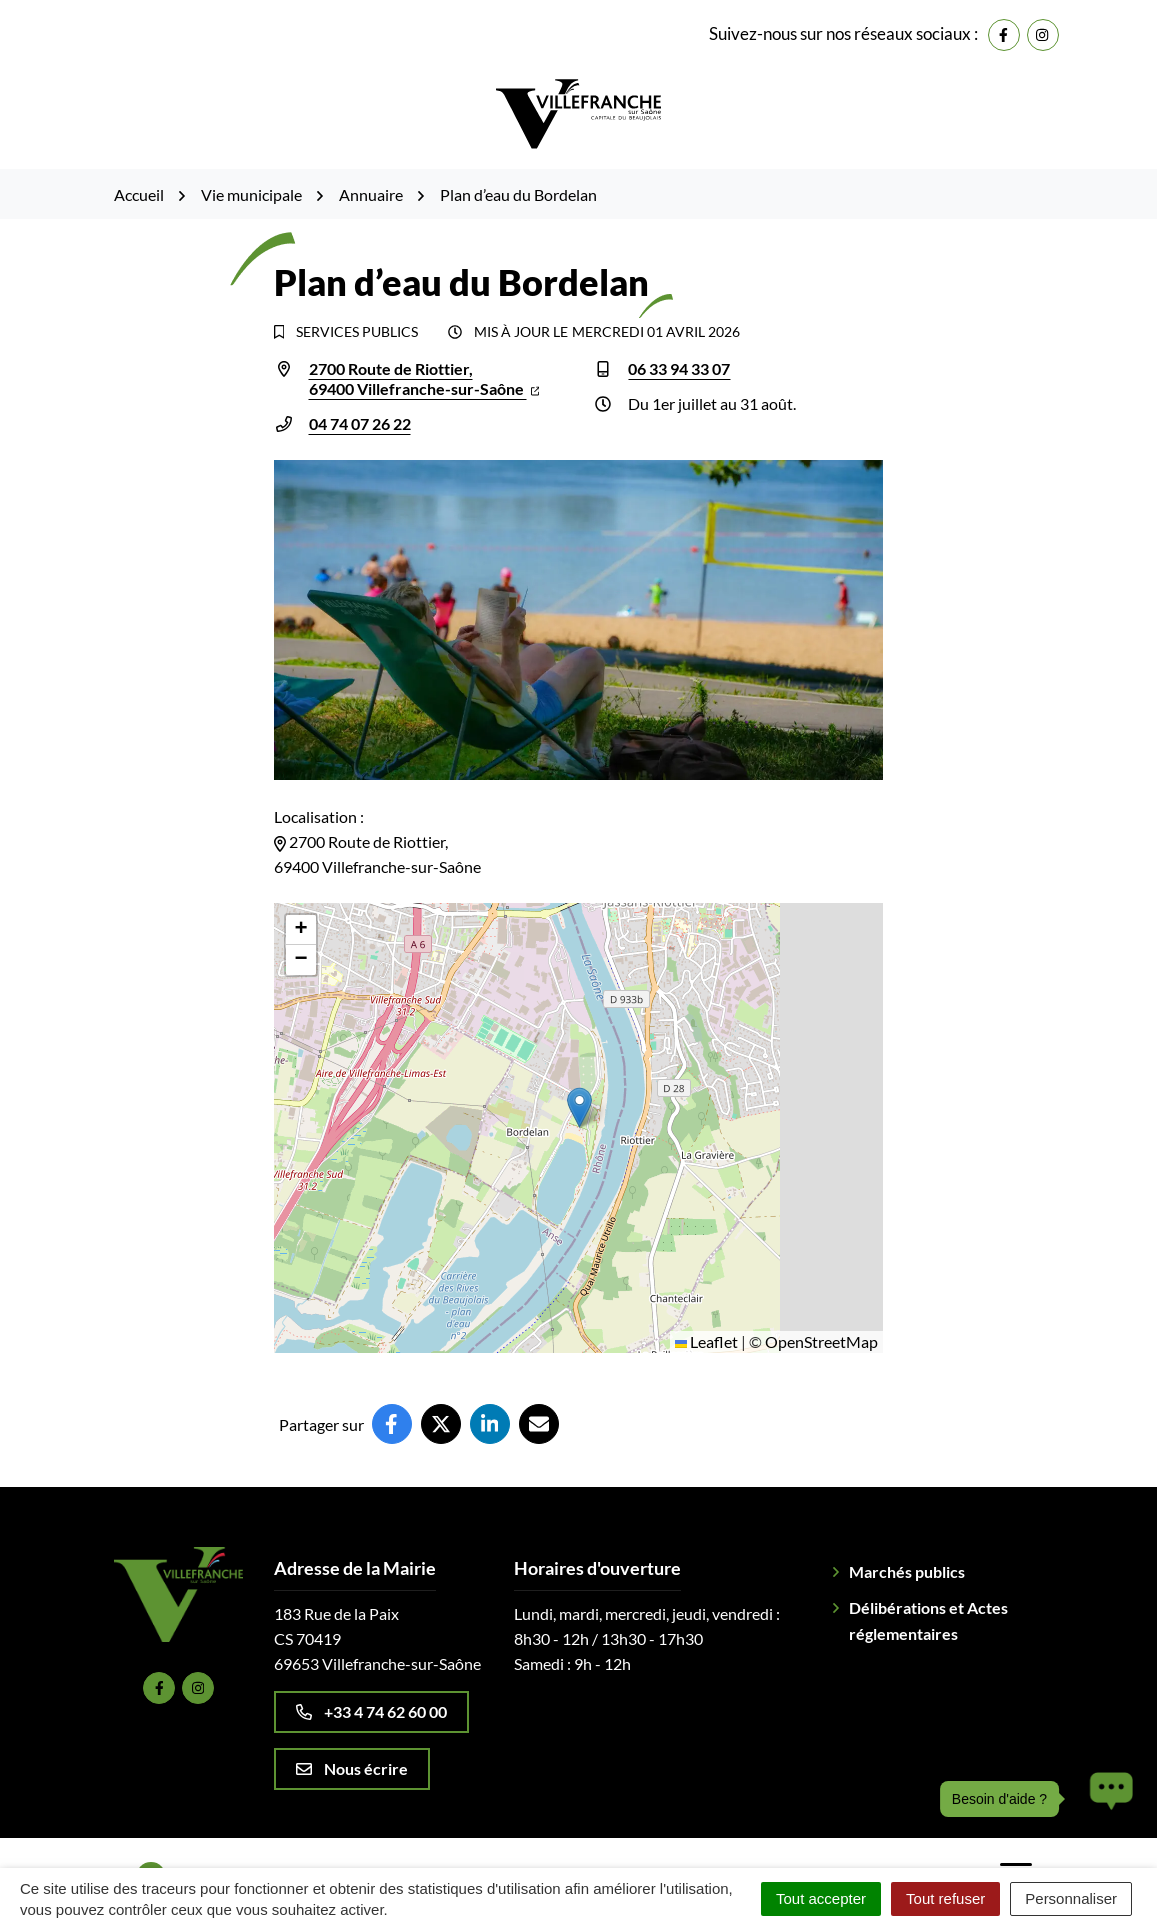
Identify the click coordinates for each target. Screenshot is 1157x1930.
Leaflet (706, 1341)
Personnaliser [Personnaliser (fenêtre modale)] (1071, 1898)
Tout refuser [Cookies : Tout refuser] (945, 1898)
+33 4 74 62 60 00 (371, 1711)
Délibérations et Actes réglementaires (928, 1620)
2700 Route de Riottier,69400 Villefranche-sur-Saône (424, 378)
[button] (579, 1107)
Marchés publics (907, 1571)
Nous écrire (352, 1768)
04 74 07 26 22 (360, 423)
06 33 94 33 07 (679, 368)
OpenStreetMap (821, 1341)
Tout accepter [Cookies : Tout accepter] (821, 1898)
